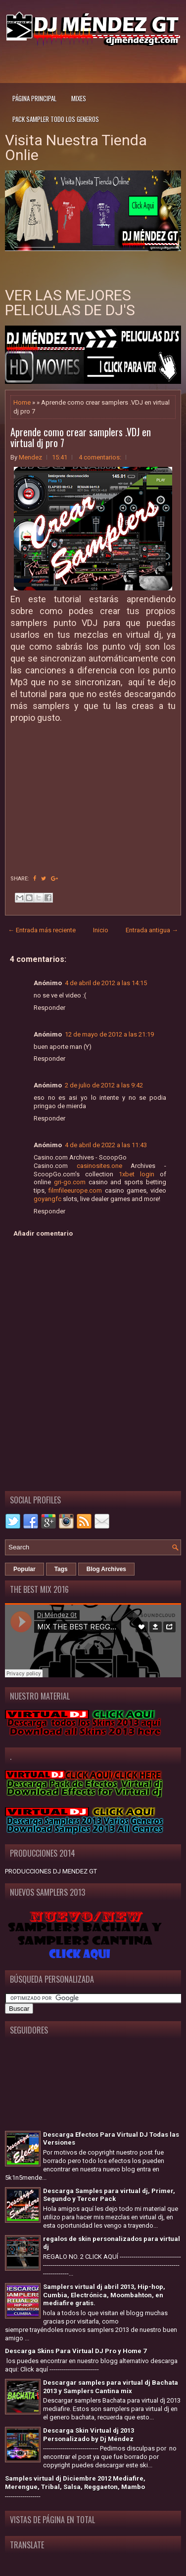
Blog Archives (106, 1569)
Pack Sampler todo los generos (55, 119)
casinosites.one (99, 1165)
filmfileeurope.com (75, 1190)
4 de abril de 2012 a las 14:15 (106, 983)
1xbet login (136, 1174)
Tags (61, 1569)
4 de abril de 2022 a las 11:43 (106, 1145)
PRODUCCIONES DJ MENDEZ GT (51, 1871)
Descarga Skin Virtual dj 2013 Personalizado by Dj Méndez (88, 2435)
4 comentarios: (100, 457)
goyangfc (47, 1199)
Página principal (34, 98)
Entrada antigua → (152, 930)
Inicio (100, 930)
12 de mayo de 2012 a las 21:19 (109, 1034)
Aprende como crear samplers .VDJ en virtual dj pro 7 (80, 437)
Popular (24, 1569)
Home (22, 402)
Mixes (78, 98)
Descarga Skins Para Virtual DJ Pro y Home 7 (75, 2351)
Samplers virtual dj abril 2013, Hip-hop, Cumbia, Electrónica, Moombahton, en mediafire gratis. (104, 2295)
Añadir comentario (43, 1233)
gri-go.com (70, 1182)
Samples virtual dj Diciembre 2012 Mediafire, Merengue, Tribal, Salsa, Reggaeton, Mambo (75, 2483)
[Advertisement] (95, 63)
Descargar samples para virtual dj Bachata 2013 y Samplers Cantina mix (110, 2387)
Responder (49, 1007)
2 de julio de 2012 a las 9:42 (104, 1085)
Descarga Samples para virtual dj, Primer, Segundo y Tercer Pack (109, 2195)
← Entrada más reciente (42, 930)
